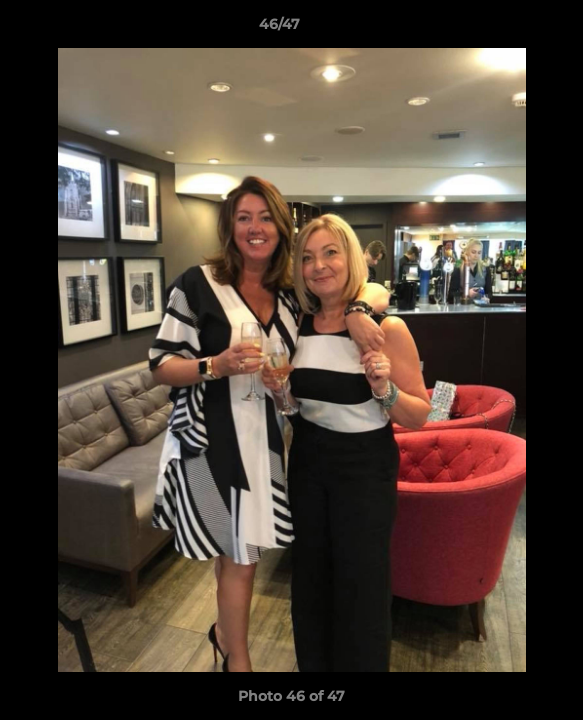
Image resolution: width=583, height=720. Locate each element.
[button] (511, 29)
